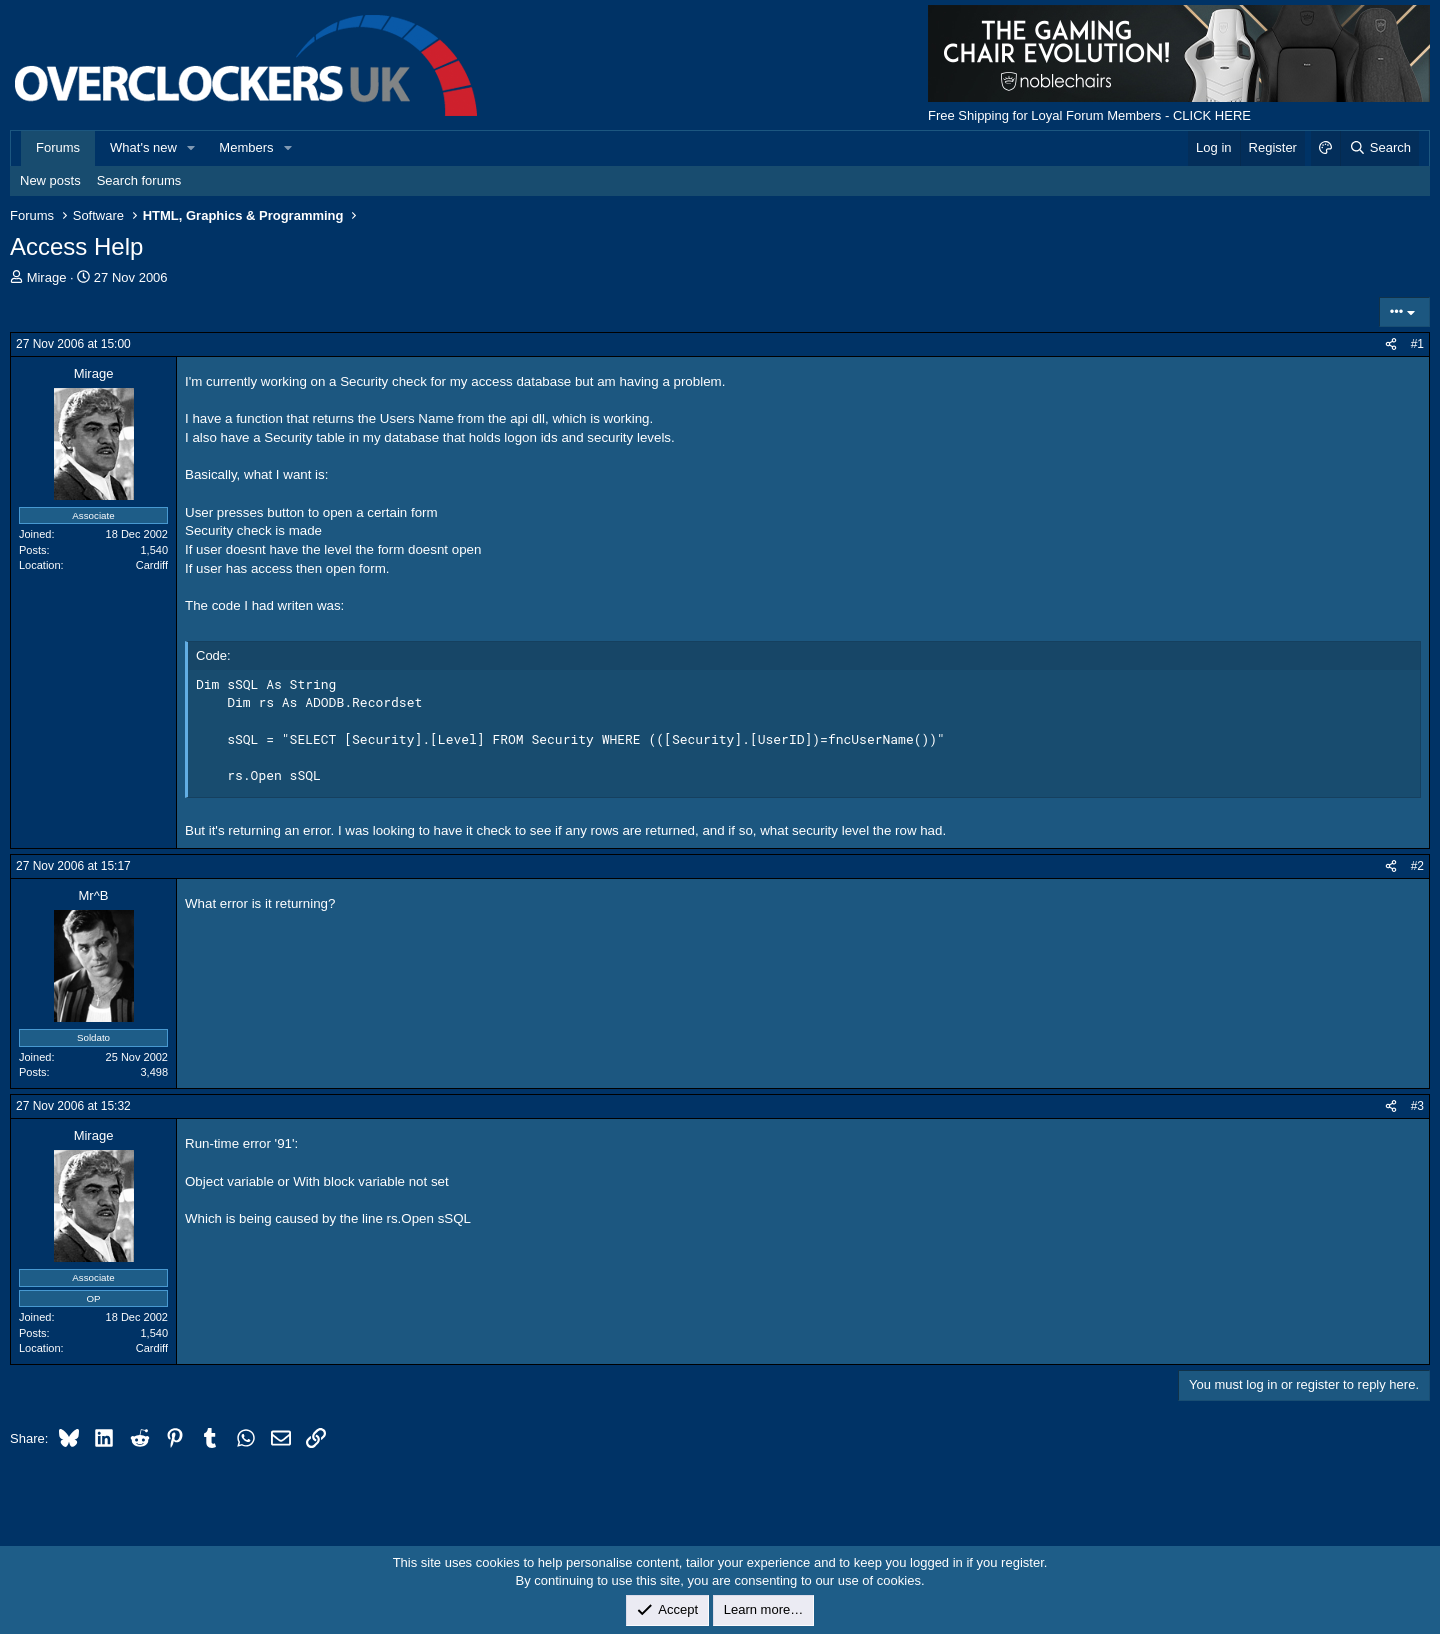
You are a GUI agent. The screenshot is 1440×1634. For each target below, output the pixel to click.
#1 (1417, 344)
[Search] (1379, 148)
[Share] (1391, 344)
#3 (1417, 1106)
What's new (143, 147)
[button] (192, 148)
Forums (58, 147)
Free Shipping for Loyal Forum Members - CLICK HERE (1089, 115)
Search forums (139, 180)
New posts (50, 180)
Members (246, 147)
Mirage (47, 277)
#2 (1417, 866)
